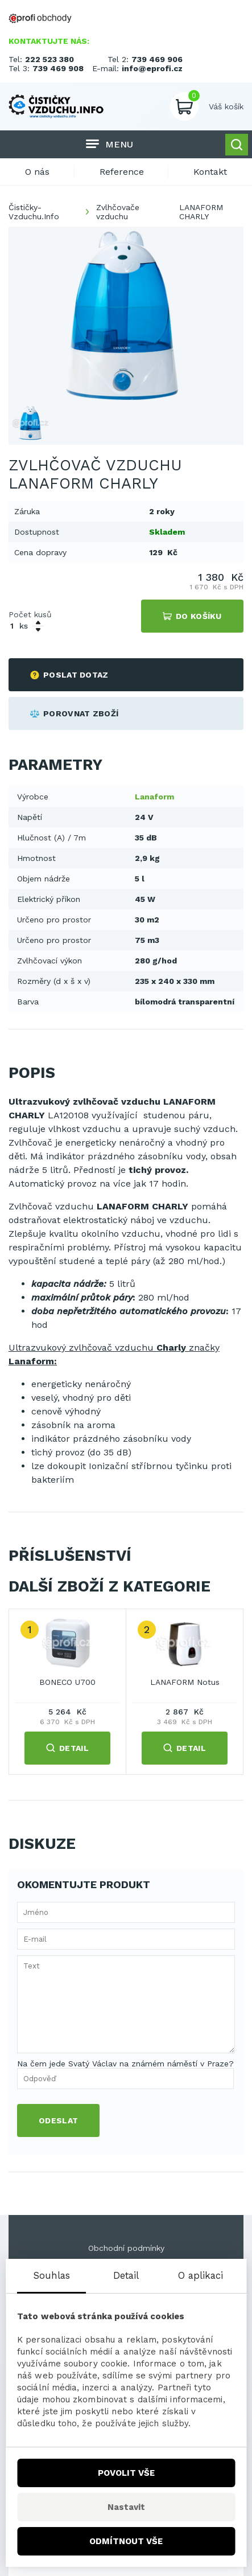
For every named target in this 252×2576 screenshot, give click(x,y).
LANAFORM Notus (185, 1682)
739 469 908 (58, 68)
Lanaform (154, 796)
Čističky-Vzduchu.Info (34, 212)
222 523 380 (49, 59)
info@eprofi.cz (152, 68)
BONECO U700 (67, 1682)
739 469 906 (157, 59)
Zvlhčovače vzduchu (117, 212)
